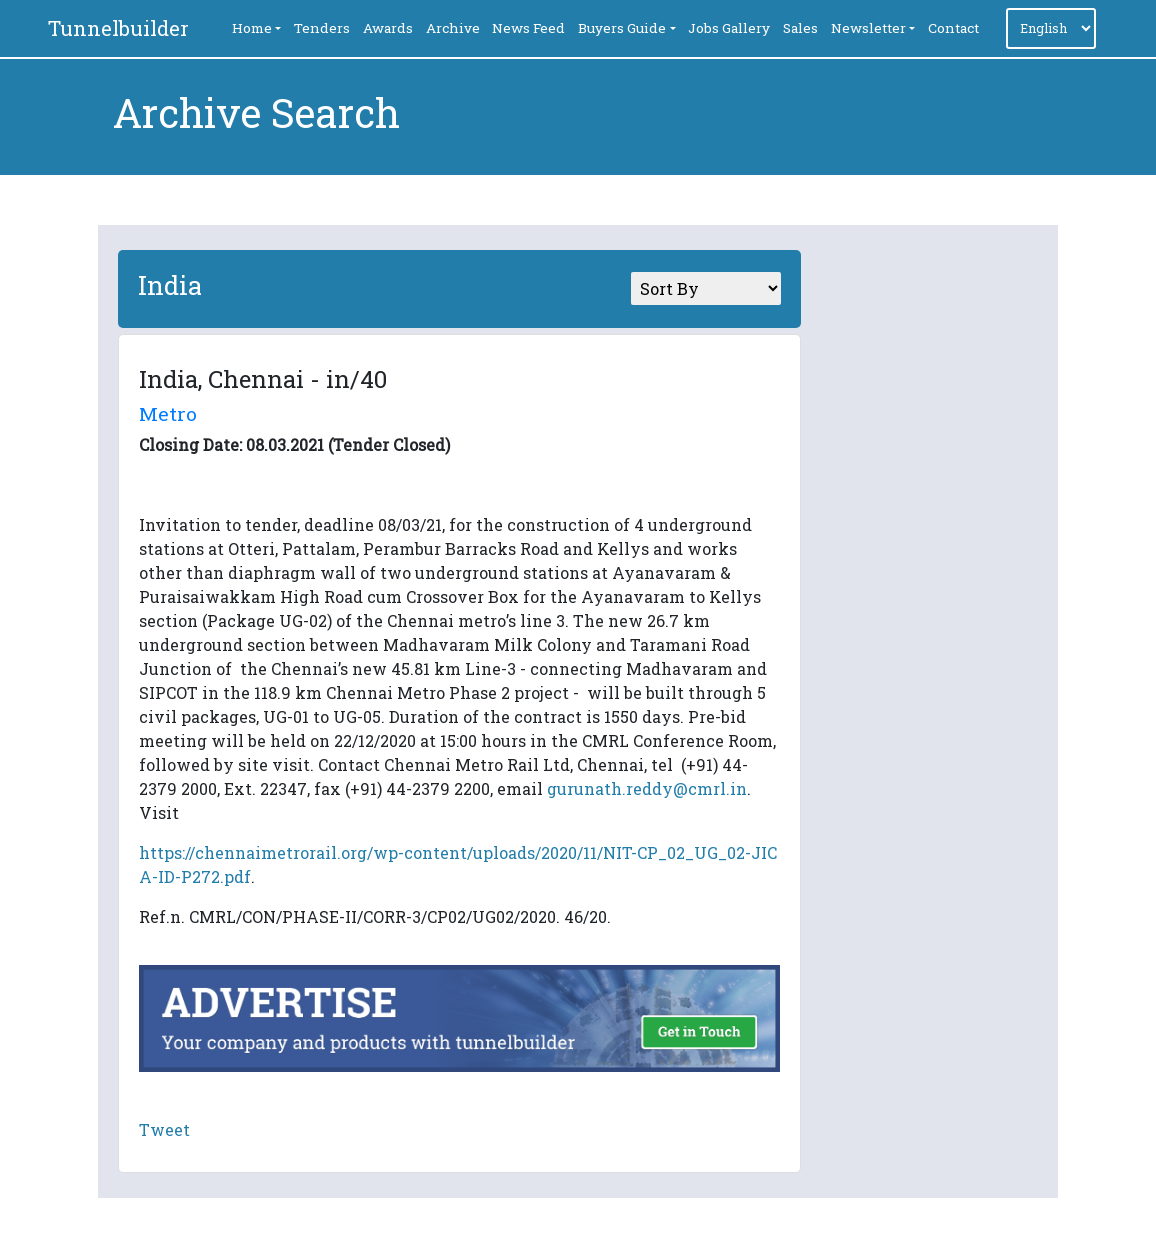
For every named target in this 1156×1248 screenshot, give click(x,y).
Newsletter (868, 28)
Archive (453, 28)
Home (252, 28)
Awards (388, 28)
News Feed (528, 28)
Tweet (164, 1129)
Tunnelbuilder (118, 28)
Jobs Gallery (729, 28)
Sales (800, 28)
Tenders (322, 28)
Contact (953, 28)
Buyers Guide (622, 28)
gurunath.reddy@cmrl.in (647, 788)
